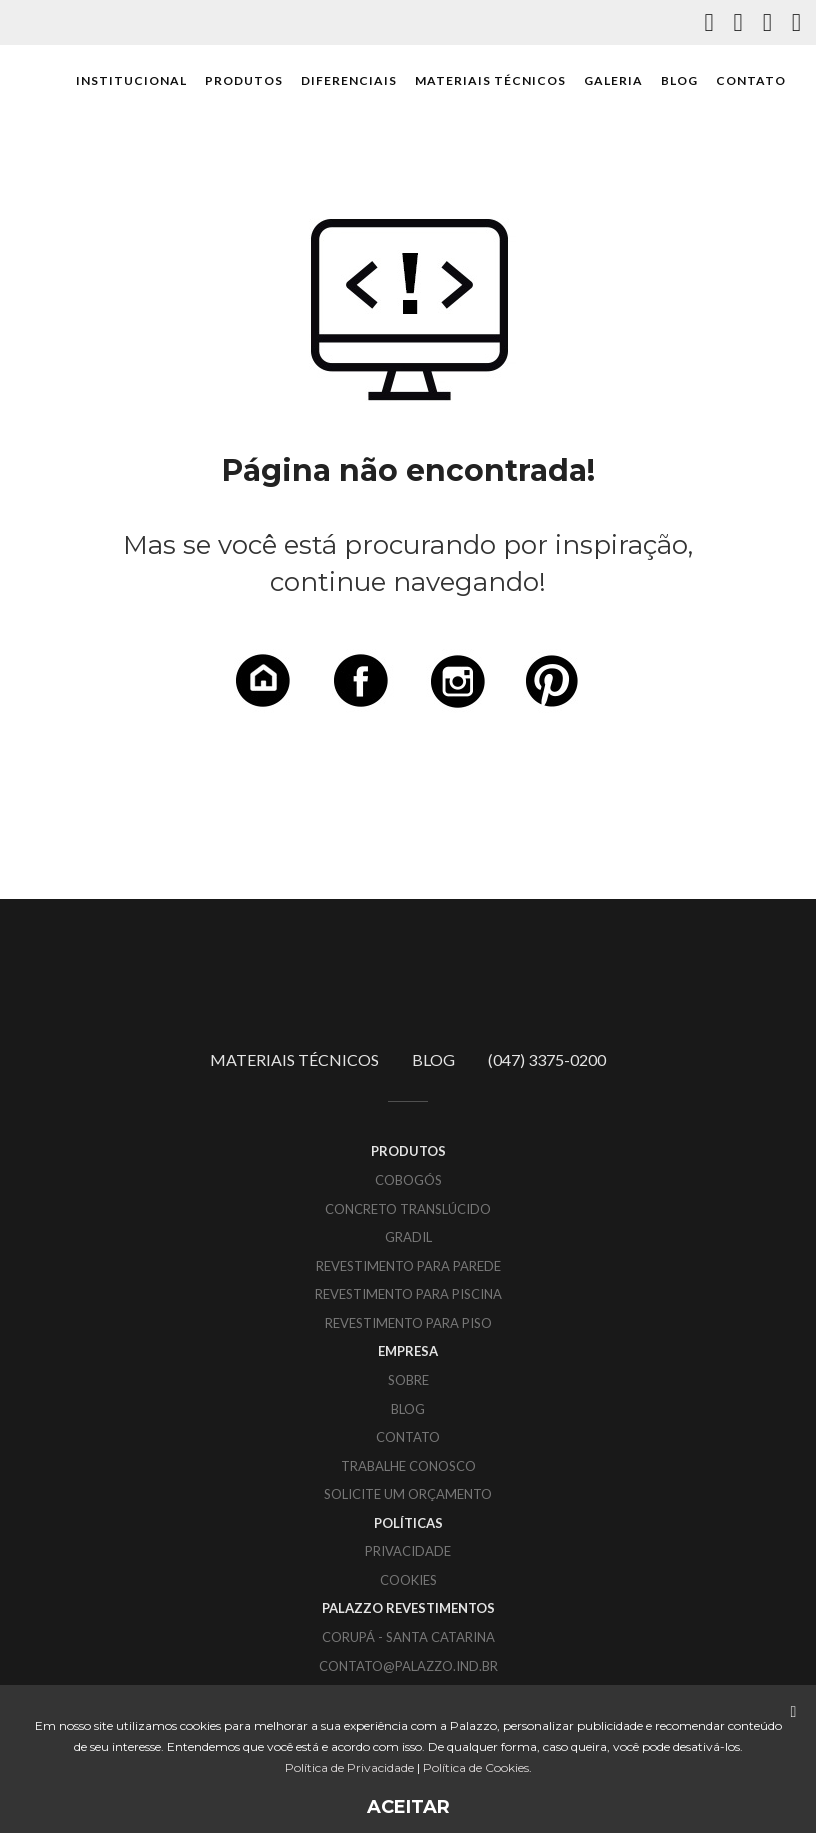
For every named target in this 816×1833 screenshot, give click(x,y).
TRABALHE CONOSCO (408, 1466)
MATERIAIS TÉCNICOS (490, 80)
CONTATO (751, 80)
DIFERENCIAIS (349, 80)
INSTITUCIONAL (131, 80)
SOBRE (408, 1380)
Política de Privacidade (349, 1767)
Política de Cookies (476, 1767)
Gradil (408, 1237)
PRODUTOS (244, 80)
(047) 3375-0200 (547, 1059)
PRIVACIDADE (408, 1551)
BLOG (679, 80)
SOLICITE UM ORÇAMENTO (408, 1494)
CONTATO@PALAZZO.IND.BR (408, 1666)
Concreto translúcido (408, 1209)
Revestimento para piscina (408, 1294)
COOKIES (408, 1580)
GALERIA (613, 80)
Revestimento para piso (408, 1323)
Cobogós (408, 1180)
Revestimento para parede (408, 1266)
